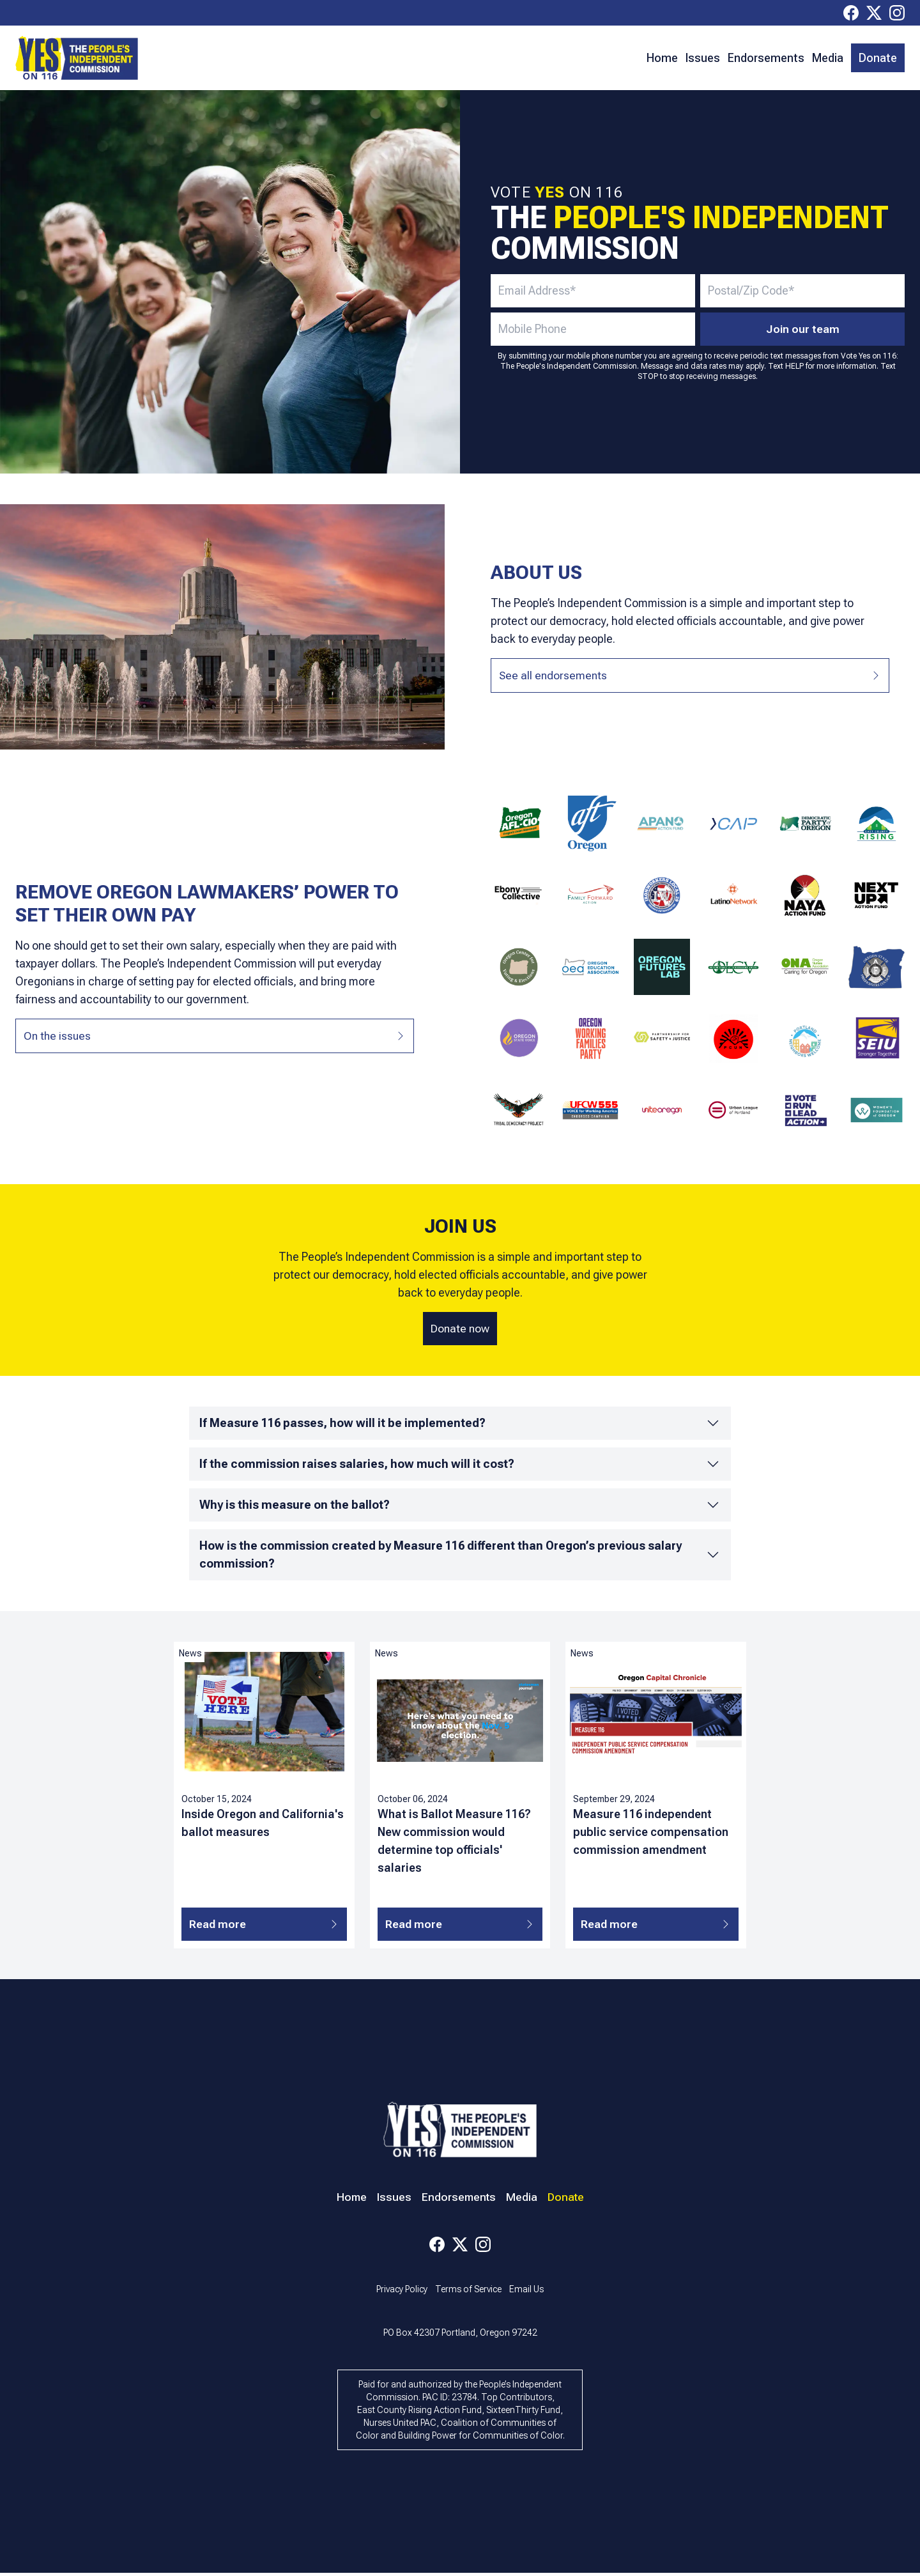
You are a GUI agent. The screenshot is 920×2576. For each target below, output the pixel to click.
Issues (703, 58)
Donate (878, 58)
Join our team (802, 328)
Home (662, 58)
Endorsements (766, 58)
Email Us (526, 2292)
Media (827, 58)
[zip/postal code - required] (802, 290)
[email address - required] (593, 290)
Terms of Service (468, 2292)
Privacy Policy (401, 2292)
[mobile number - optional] (593, 329)
